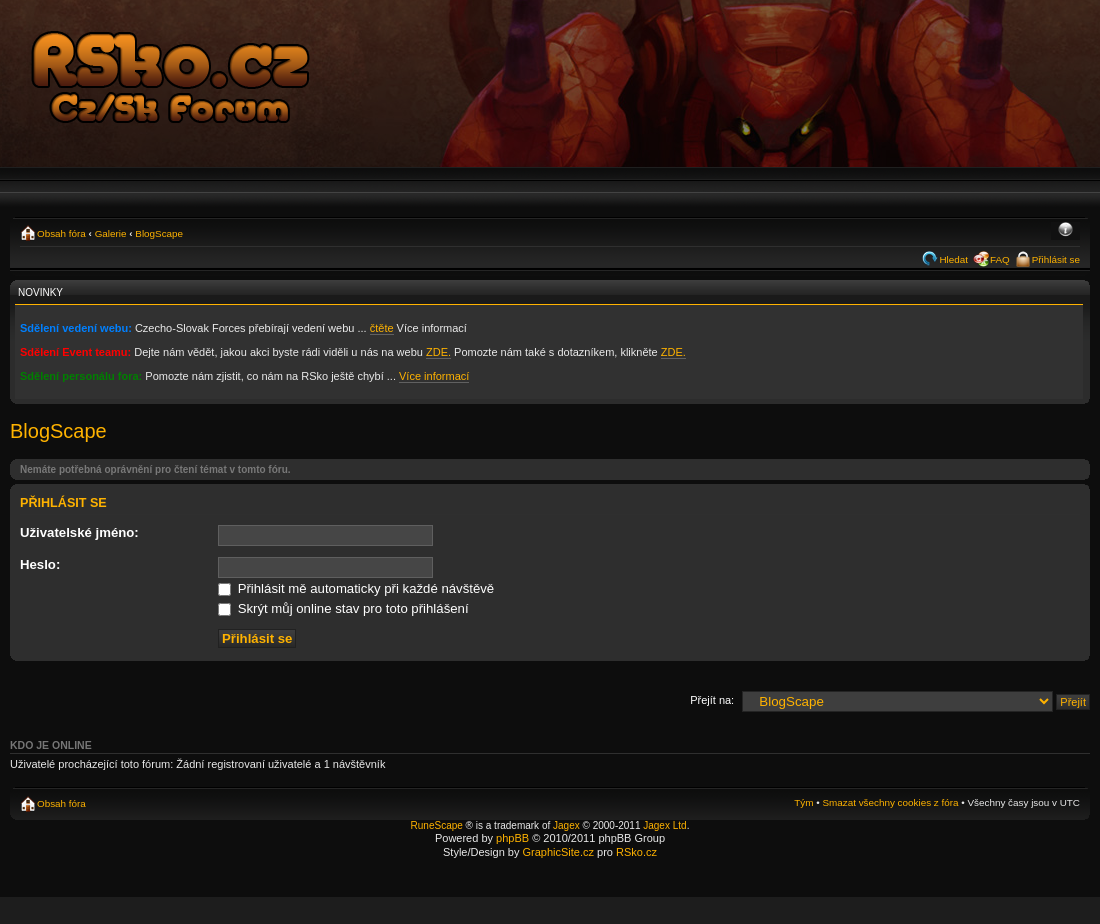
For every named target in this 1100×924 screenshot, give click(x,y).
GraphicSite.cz (558, 852)
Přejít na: (712, 700)
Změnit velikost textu (1065, 231)
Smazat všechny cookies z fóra (890, 802)
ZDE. (438, 352)
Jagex (566, 825)
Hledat (953, 259)
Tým (803, 802)
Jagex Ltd (664, 825)
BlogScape (159, 233)
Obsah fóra (61, 233)
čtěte (382, 328)
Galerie (111, 233)
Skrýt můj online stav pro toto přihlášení (343, 608)
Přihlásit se (1056, 259)
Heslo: (40, 564)
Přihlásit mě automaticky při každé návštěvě (356, 588)
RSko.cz (636, 852)
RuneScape (437, 825)
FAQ (1000, 259)
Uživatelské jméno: (79, 532)
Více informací (434, 376)
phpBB (512, 838)
